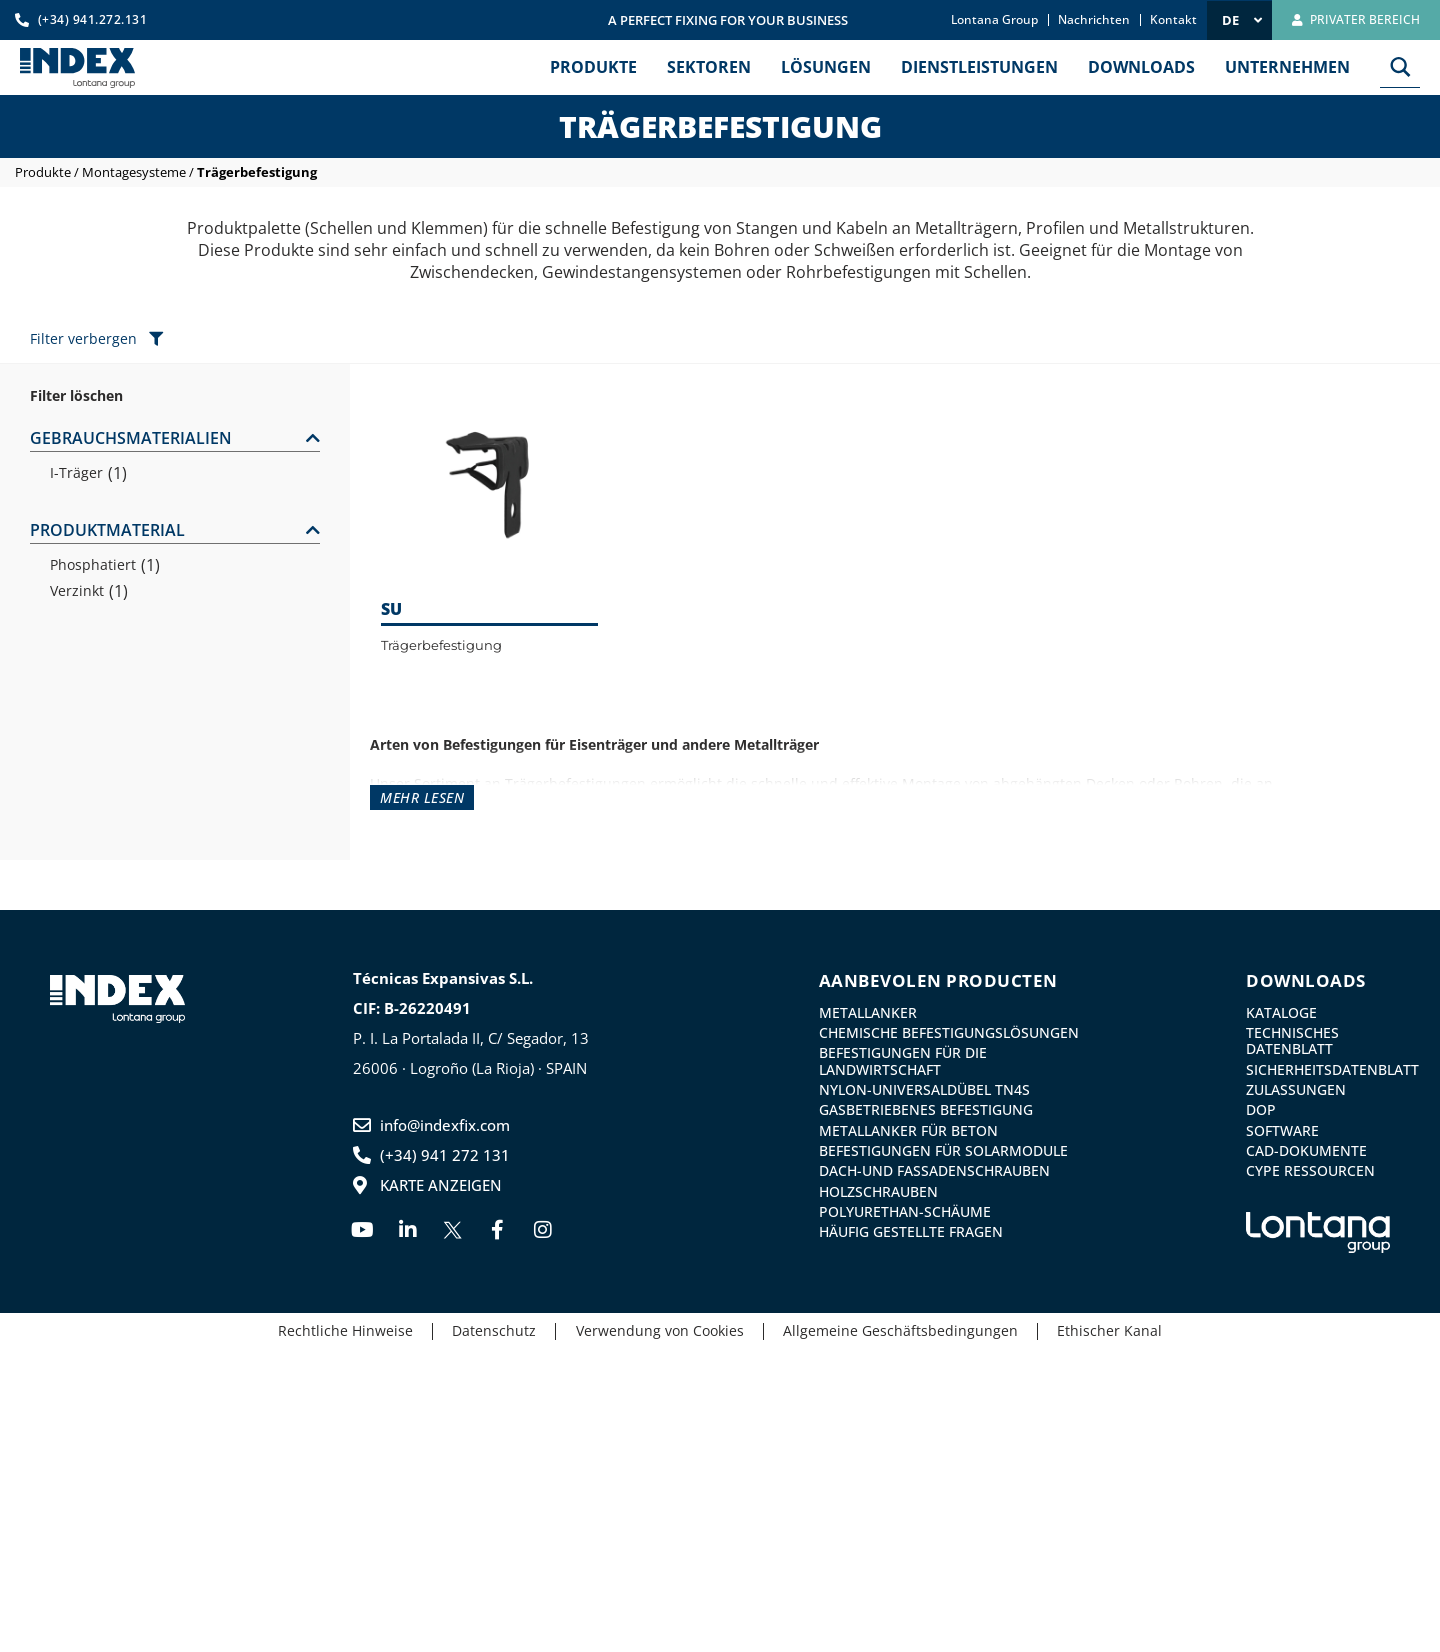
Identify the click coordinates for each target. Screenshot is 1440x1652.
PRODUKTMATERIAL (107, 530)
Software (1282, 1130)
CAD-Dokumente (1306, 1150)
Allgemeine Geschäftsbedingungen (902, 1330)
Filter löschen (76, 395)
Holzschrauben (878, 1190)
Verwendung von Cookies (660, 1330)
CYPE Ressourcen (1310, 1170)
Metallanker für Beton (908, 1130)
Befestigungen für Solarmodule (943, 1150)
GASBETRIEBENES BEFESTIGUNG (926, 1110)
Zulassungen (1296, 1090)
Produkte (43, 172)
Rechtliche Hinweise (342, 1330)
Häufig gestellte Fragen (911, 1231)
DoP (1261, 1110)
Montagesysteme (134, 172)
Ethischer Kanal (1113, 1330)
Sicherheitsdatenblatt (1318, 1069)
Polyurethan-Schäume (905, 1211)
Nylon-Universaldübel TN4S (924, 1090)
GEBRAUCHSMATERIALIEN (131, 438)
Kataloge (1281, 1013)
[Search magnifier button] (1400, 67)
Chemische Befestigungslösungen (949, 1033)
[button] (175, 439)
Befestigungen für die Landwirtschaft (903, 1061)
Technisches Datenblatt (1292, 1041)
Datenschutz (493, 1330)
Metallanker (868, 1013)
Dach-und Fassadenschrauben (934, 1170)
